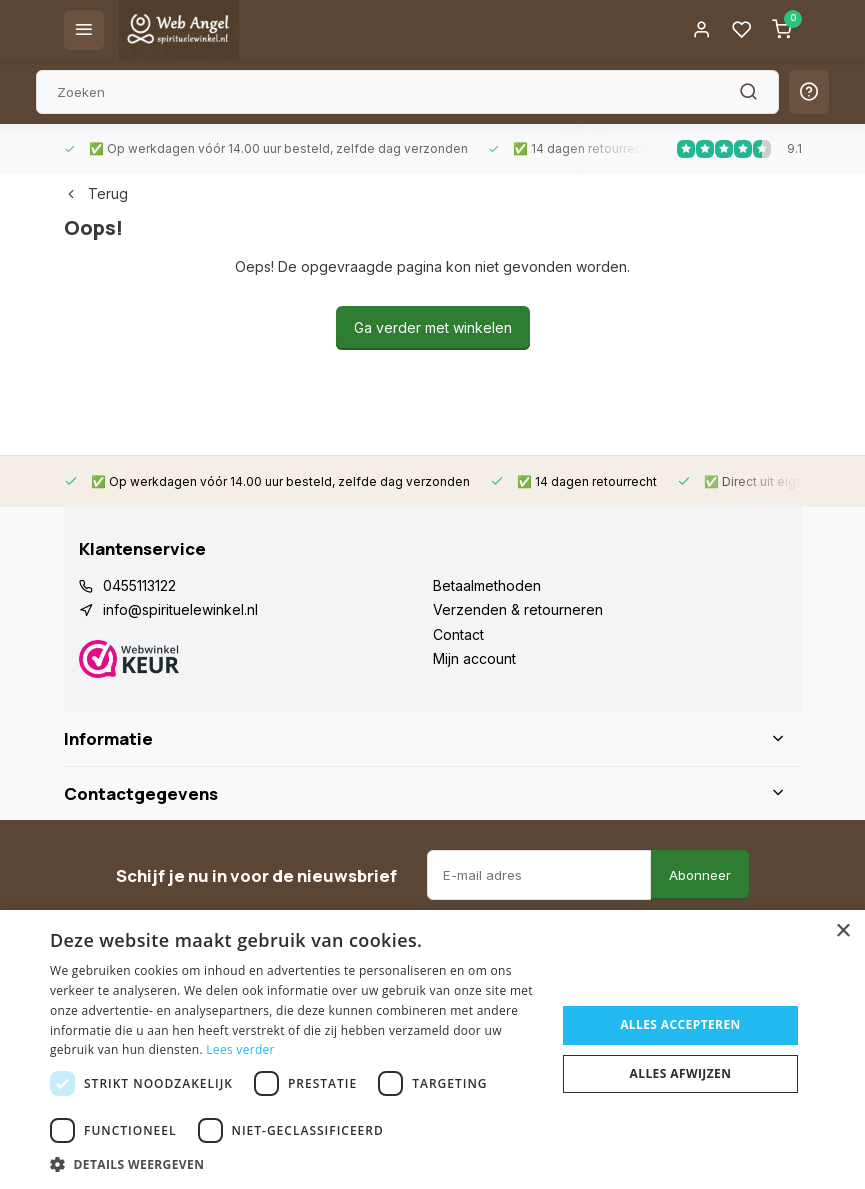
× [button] (842, 931)
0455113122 (139, 585)
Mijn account (474, 658)
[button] (295, 1164)
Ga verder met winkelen (433, 327)
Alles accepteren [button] (680, 1024)
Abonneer (700, 875)
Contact (458, 634)
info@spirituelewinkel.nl (180, 609)
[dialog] (432, 1049)
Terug (96, 193)
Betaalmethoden (487, 585)
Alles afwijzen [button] (681, 1073)
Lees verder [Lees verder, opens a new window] (240, 1049)
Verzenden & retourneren (518, 609)
